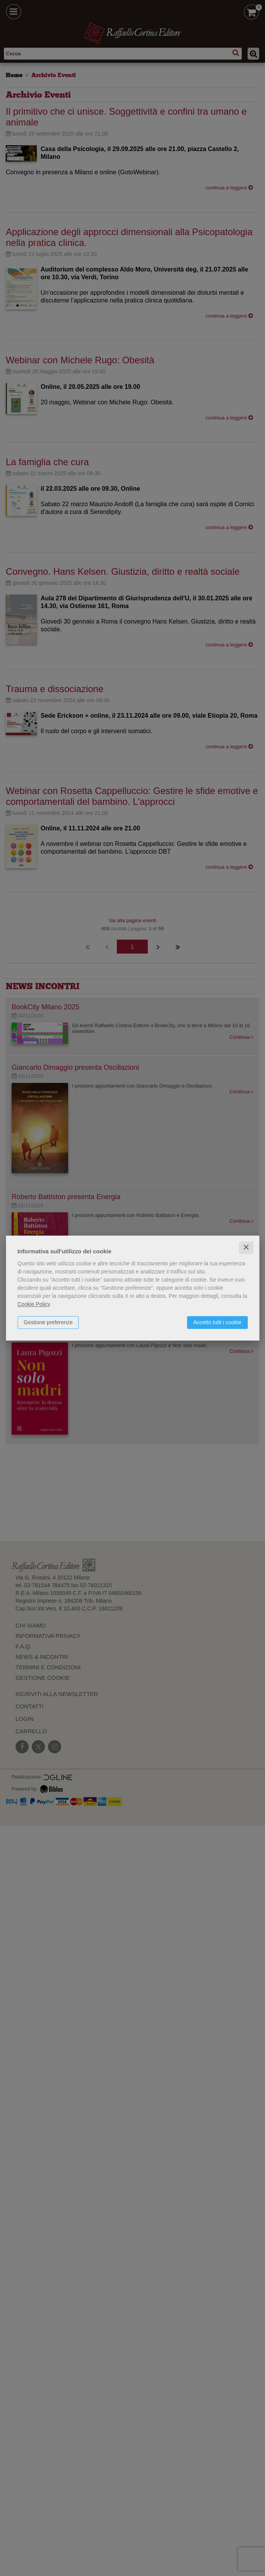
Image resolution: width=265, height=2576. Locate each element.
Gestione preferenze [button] (48, 1322)
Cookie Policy (33, 1304)
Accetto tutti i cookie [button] (217, 1322)
